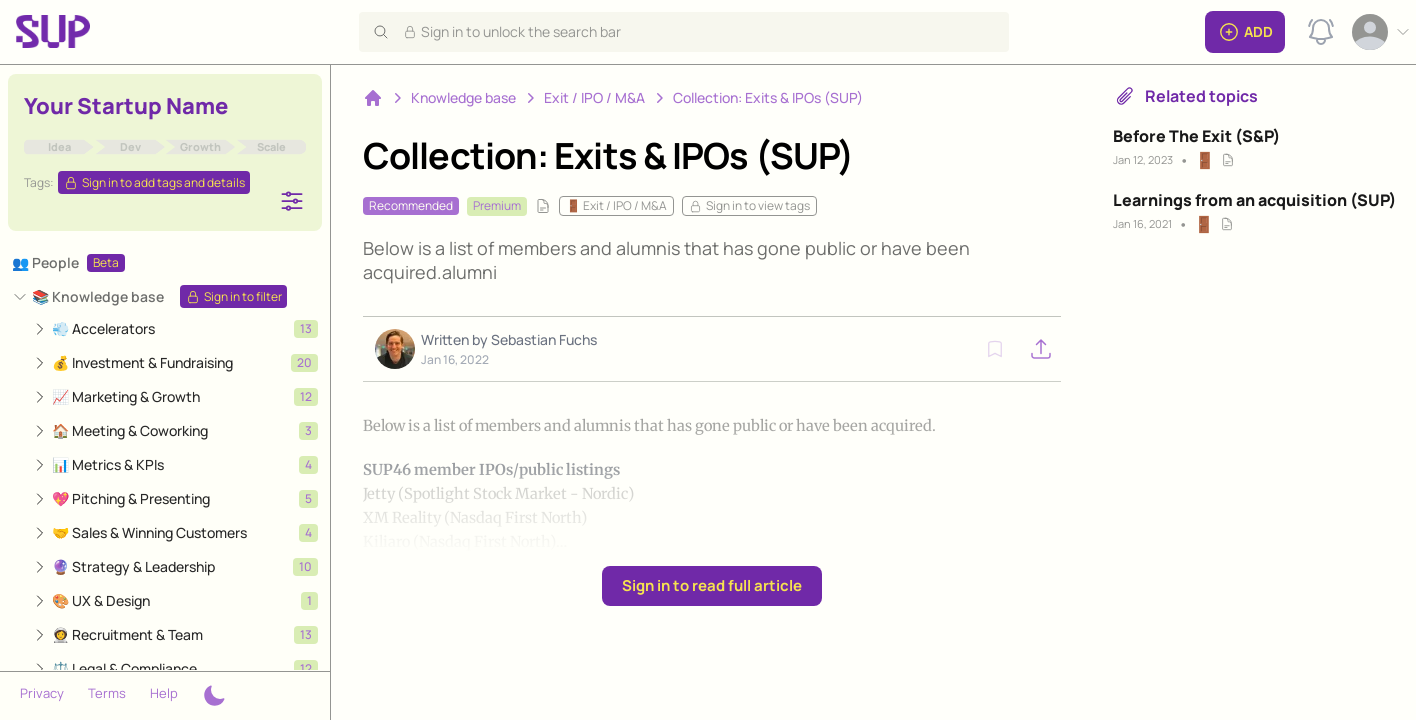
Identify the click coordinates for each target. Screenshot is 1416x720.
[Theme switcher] (214, 696)
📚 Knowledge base (98, 296)
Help (164, 693)
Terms (107, 693)
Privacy (42, 693)
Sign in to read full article (712, 585)
